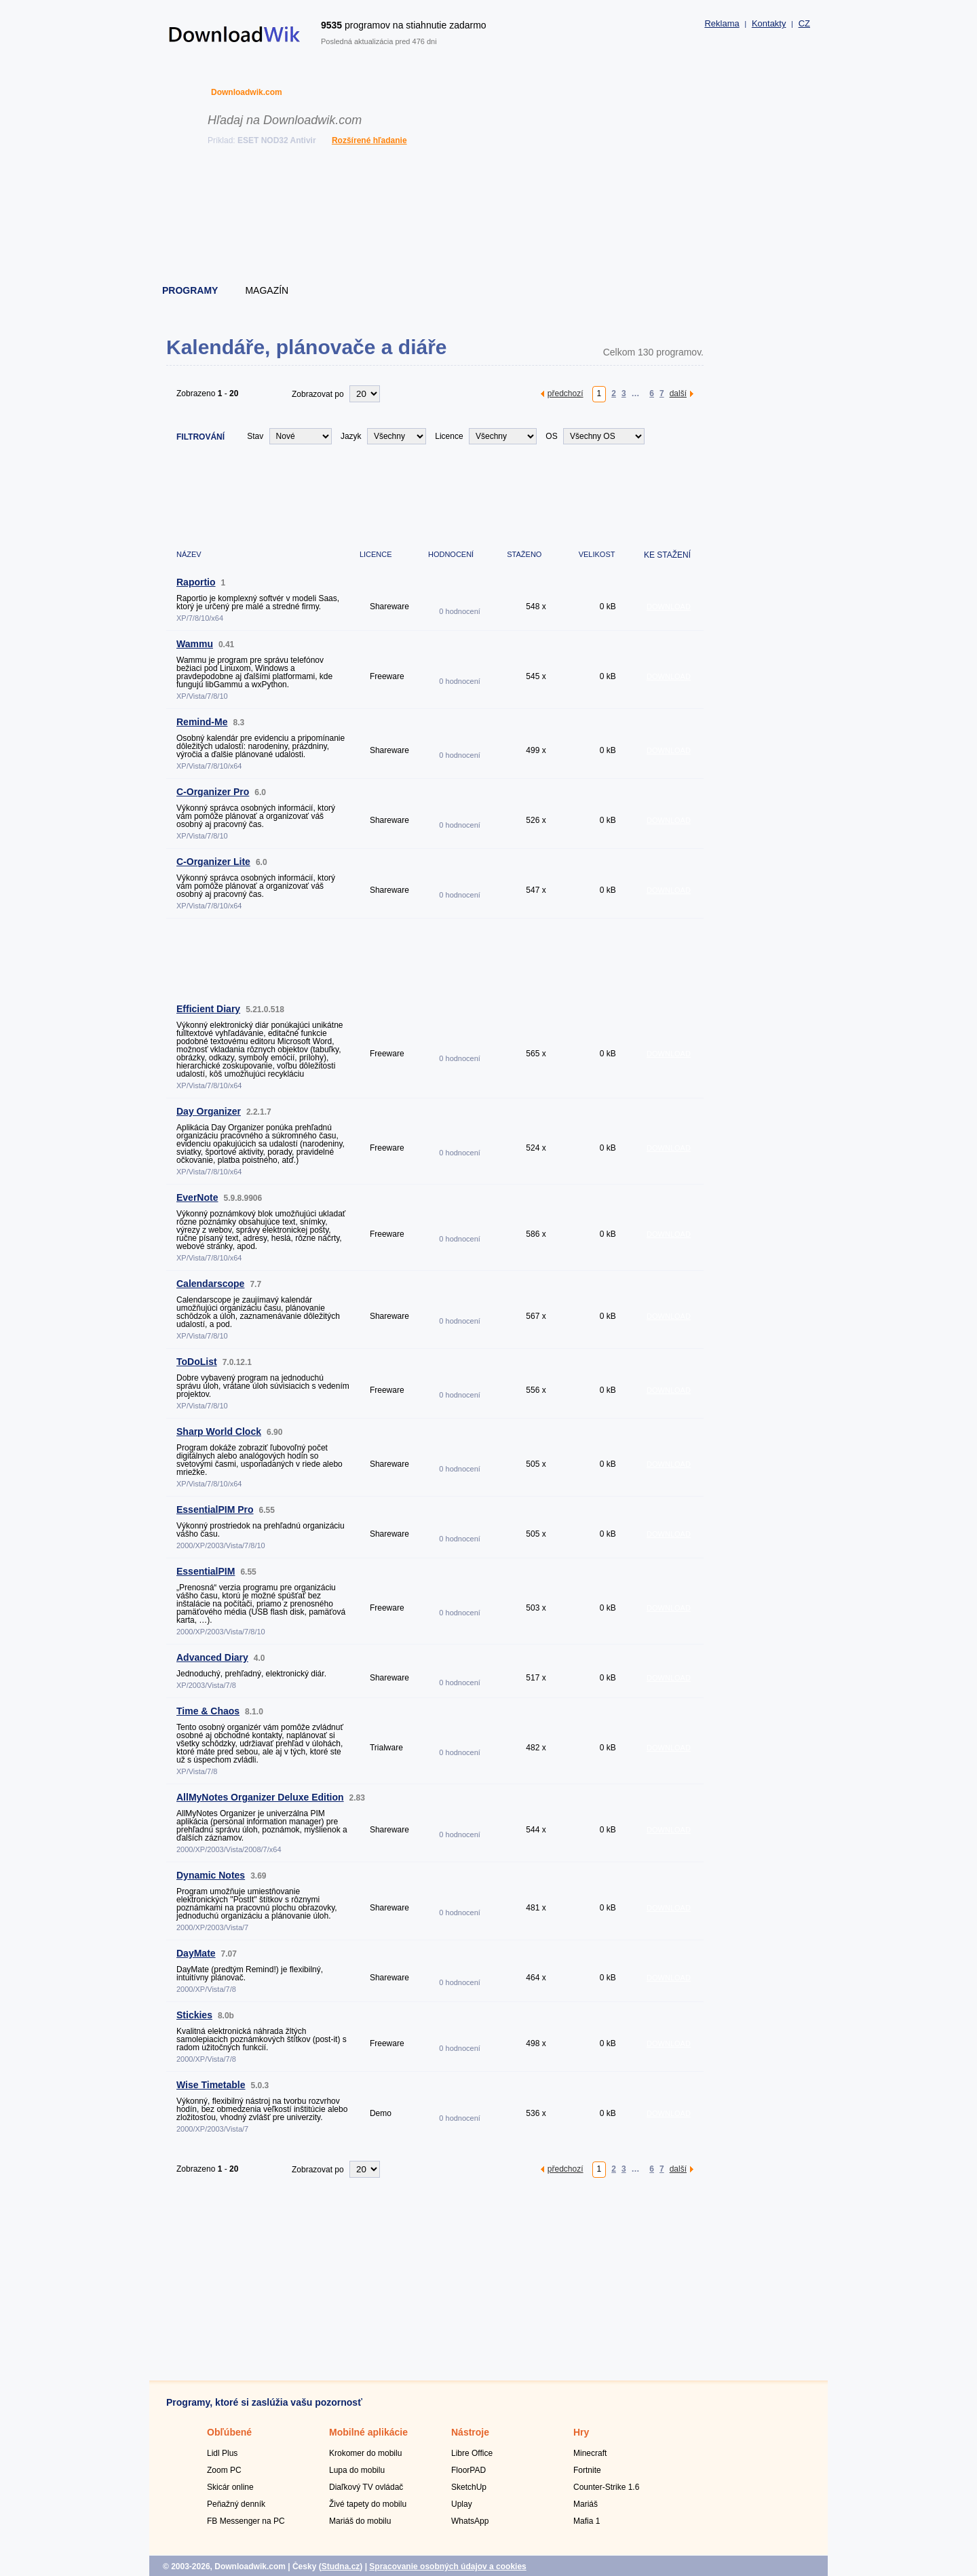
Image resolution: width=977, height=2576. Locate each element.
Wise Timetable (211, 2084)
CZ (804, 23)
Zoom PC (224, 2470)
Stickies (194, 2015)
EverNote (197, 1197)
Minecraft (590, 2453)
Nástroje (470, 2432)
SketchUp (468, 2487)
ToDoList (196, 1361)
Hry (581, 2432)
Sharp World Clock (218, 1431)
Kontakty (769, 23)
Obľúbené (229, 2432)
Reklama (721, 23)
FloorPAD (468, 2470)
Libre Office (472, 2453)
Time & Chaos (208, 1711)
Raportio (196, 582)
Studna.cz (341, 2566)
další (678, 393)
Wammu (194, 643)
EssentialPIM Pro (215, 1509)
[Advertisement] (489, 217)
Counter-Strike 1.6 (606, 2487)
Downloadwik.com (246, 92)
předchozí (565, 393)
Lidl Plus (222, 2453)
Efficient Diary (208, 1008)
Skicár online (230, 2487)
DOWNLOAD (669, 606)
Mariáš (585, 2504)
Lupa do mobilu (357, 2470)
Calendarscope (210, 1283)
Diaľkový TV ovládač (366, 2487)
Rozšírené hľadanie (369, 140)
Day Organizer (208, 1111)
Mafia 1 (586, 2521)
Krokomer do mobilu (365, 2453)
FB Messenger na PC (246, 2521)
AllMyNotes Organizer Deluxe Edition (260, 1797)
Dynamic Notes (210, 1875)
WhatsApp (469, 2521)
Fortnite (587, 2470)
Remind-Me (201, 721)
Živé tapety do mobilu (367, 2504)
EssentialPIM (205, 1571)
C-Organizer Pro (212, 791)
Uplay (461, 2504)
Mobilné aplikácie (368, 2432)
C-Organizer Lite (213, 861)
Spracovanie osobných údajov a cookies (447, 2566)
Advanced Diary (212, 1657)
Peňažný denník (236, 2504)
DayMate (196, 1953)
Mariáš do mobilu (360, 2521)
